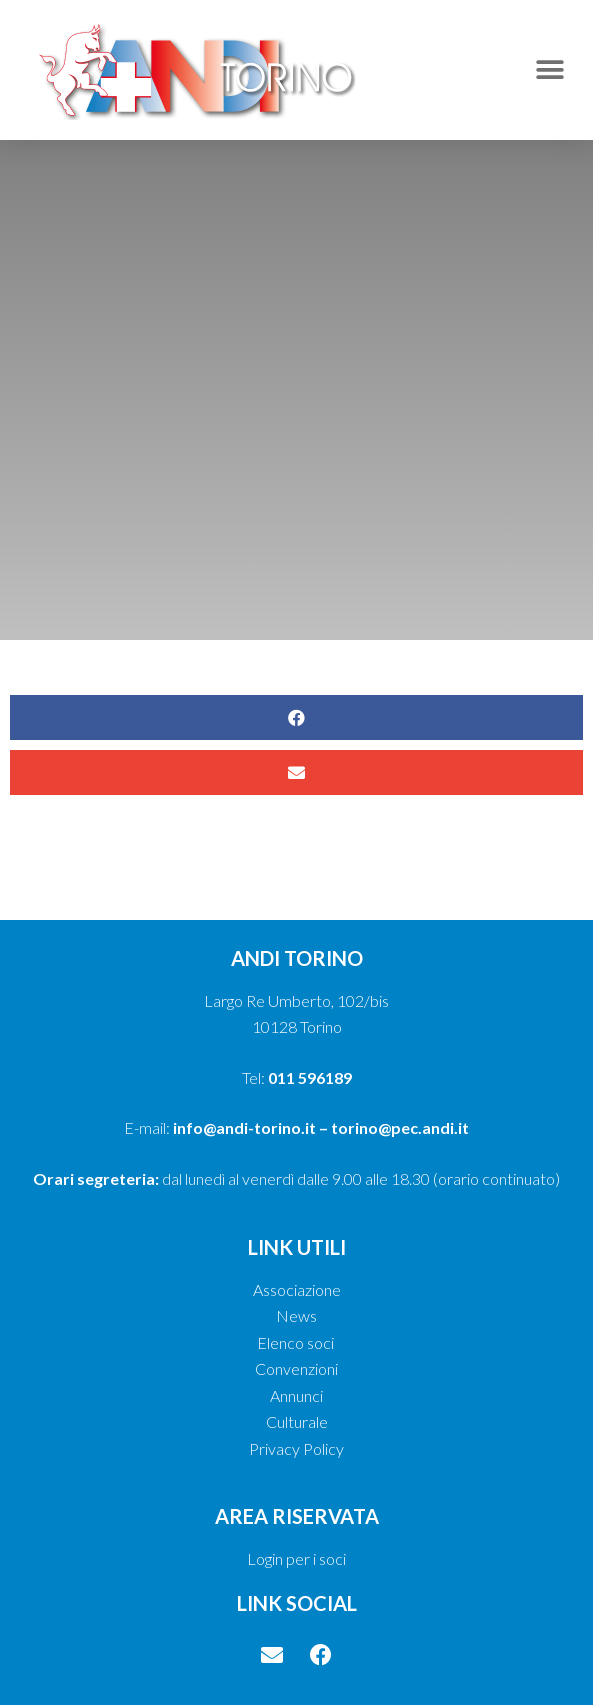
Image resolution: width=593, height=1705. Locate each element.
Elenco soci (297, 1342)
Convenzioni (296, 1368)
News (296, 1315)
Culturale (297, 1421)
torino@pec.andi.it (400, 1127)
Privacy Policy (296, 1448)
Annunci (296, 1395)
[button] (550, 69)
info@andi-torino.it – (252, 1127)
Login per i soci (296, 1558)
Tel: (297, 1077)
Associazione (297, 1289)
